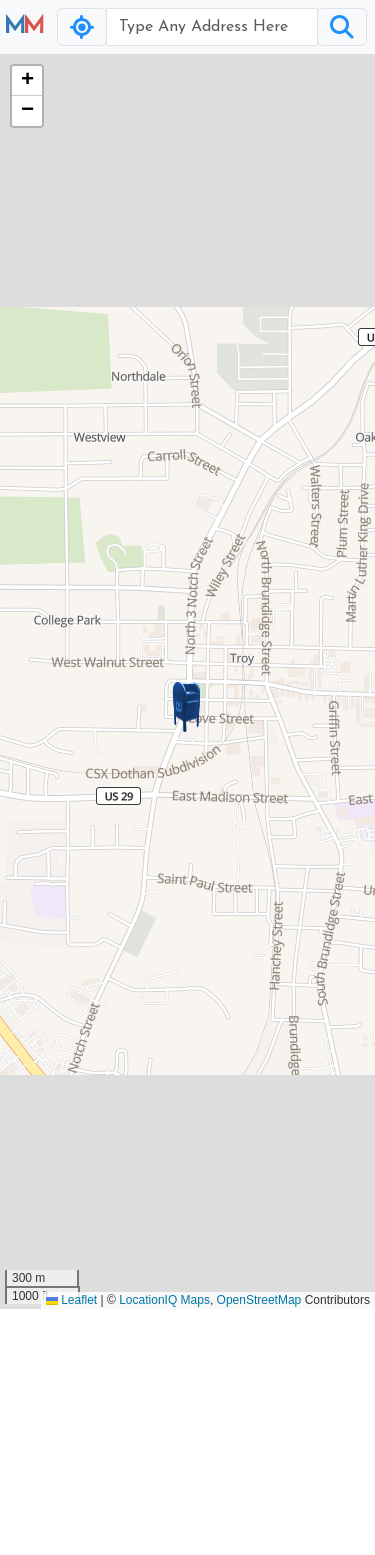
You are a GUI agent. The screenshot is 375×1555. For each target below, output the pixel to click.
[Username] (212, 27)
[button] (187, 707)
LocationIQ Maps (164, 1300)
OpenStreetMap (259, 1300)
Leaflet (71, 1300)
